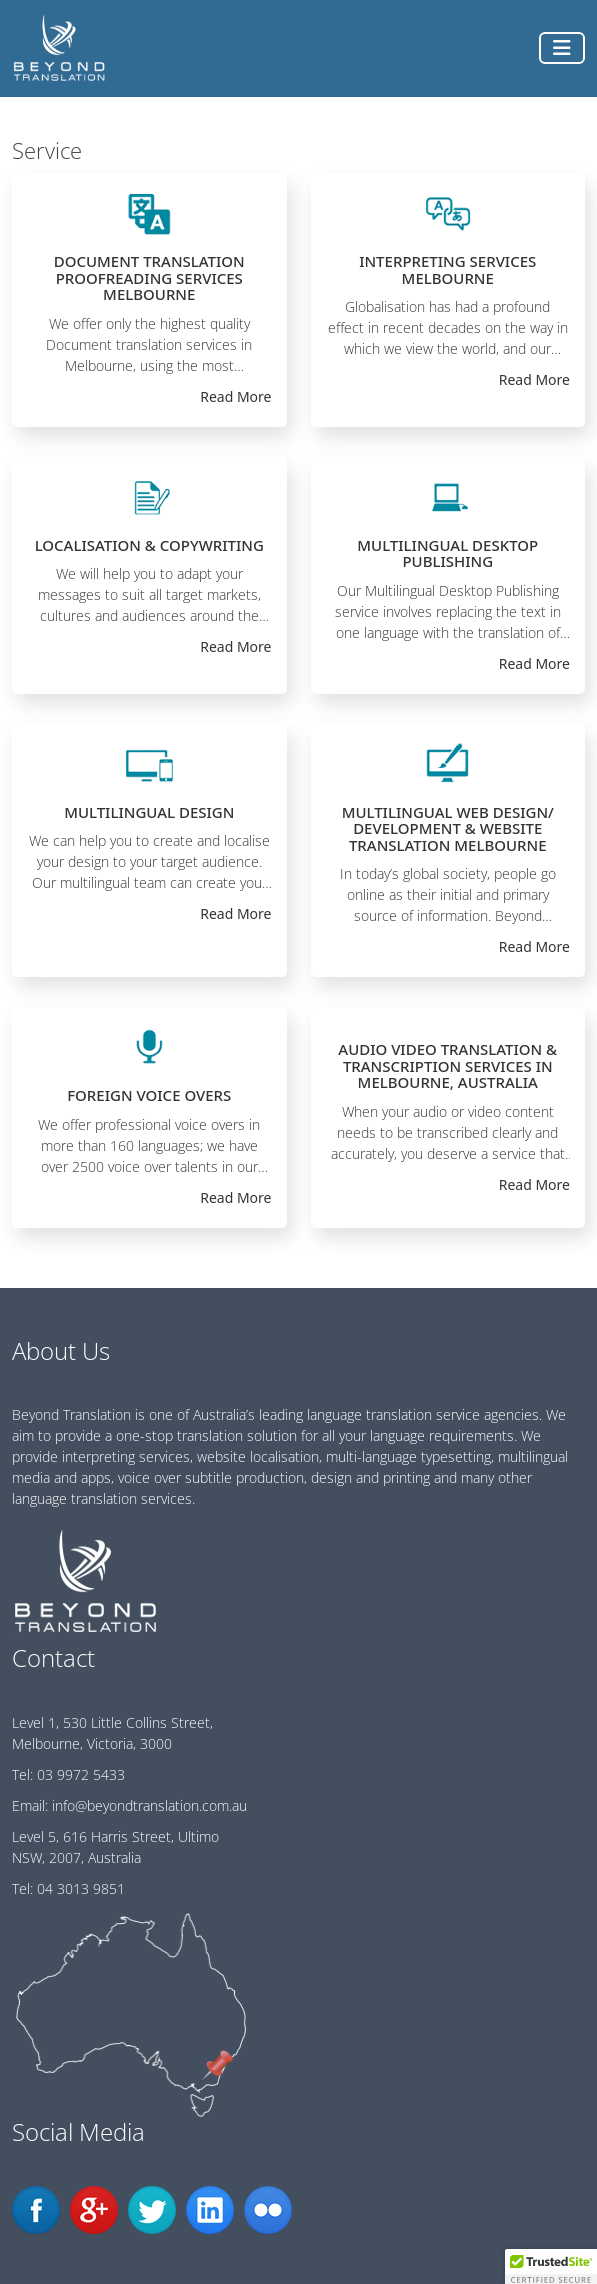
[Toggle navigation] (562, 48)
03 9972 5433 (81, 1774)
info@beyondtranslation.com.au (149, 1805)
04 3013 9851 (81, 1888)
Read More (235, 396)
